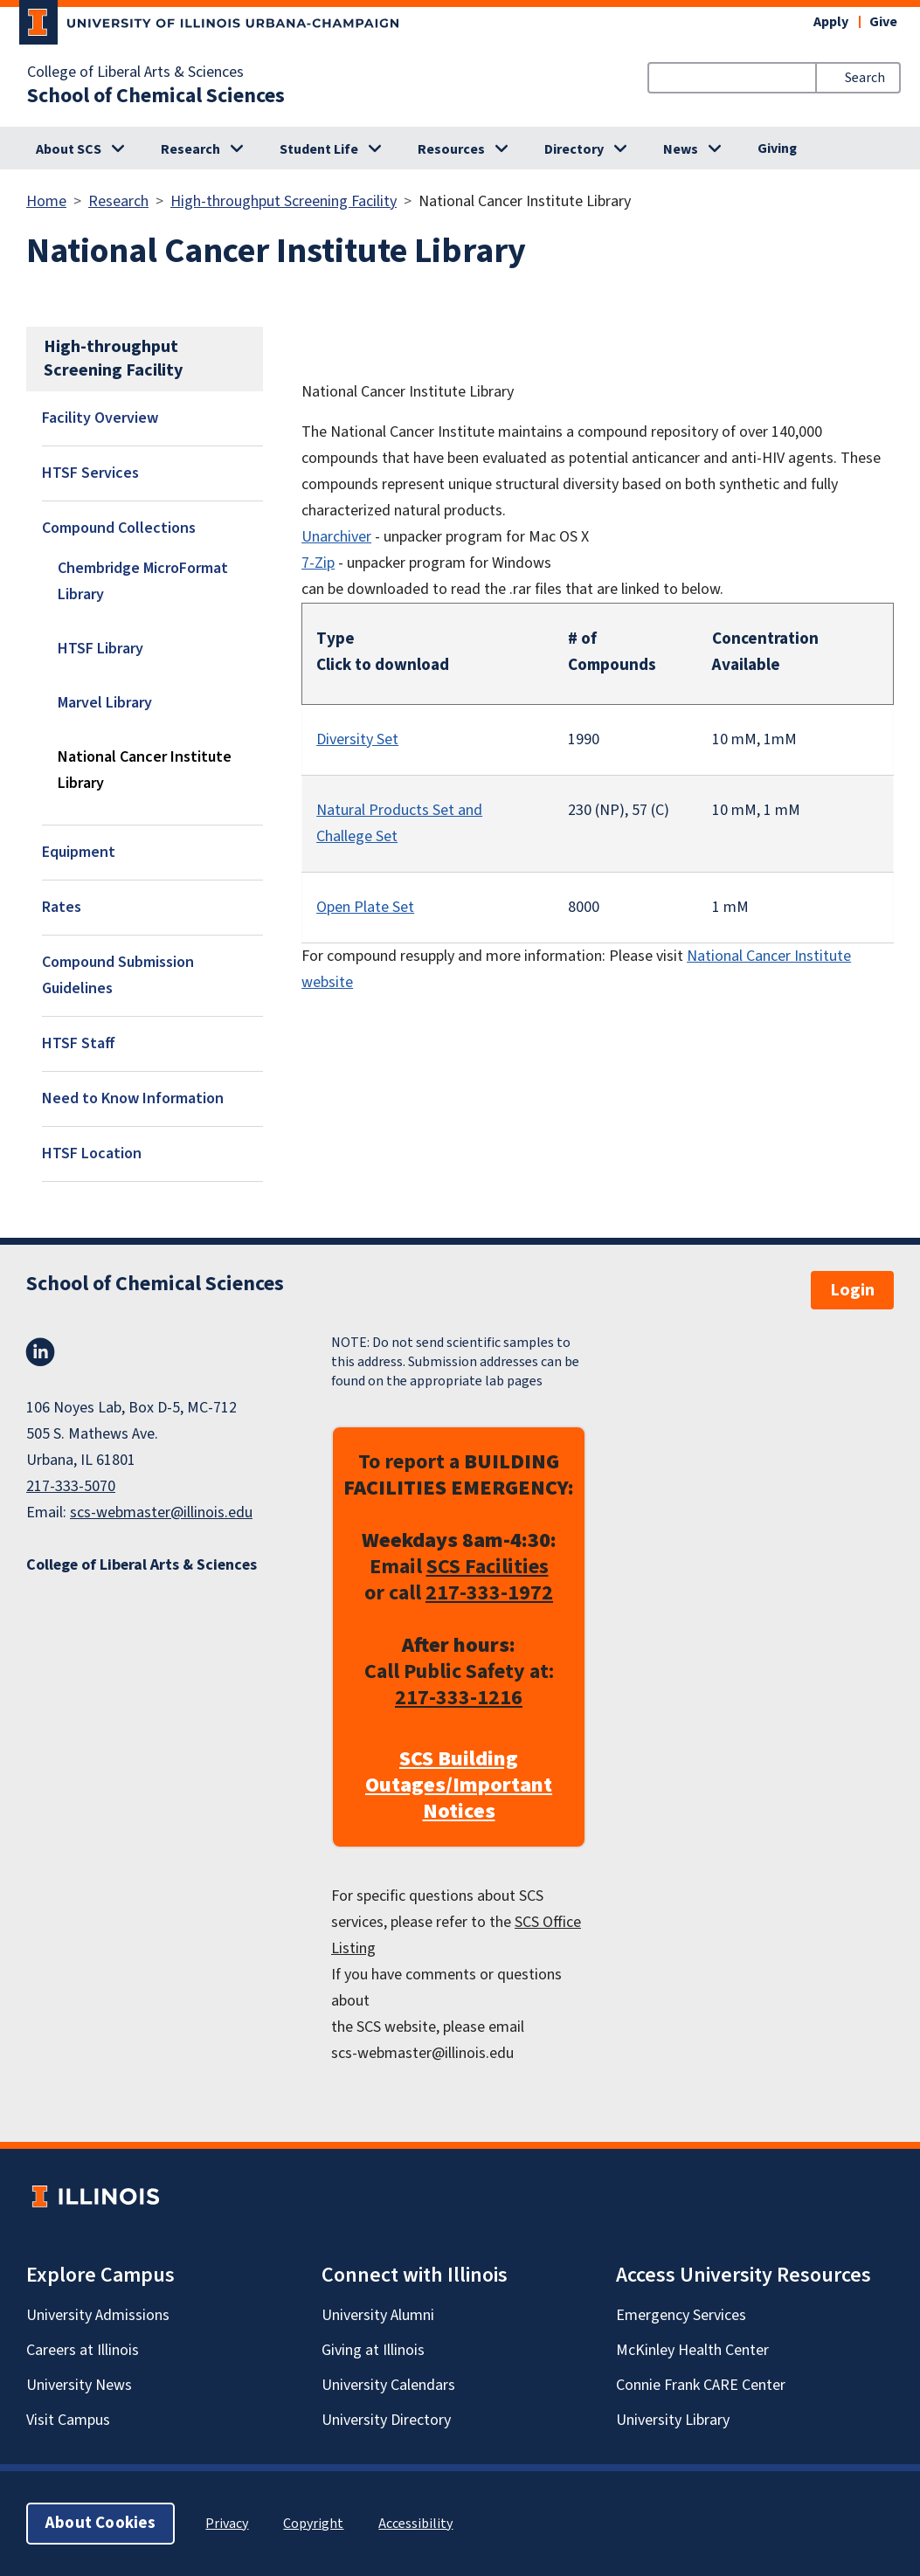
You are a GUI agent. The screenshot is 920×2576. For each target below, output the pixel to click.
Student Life (319, 149)
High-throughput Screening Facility (283, 201)
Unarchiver (336, 537)
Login (852, 1290)
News (680, 149)
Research (190, 149)
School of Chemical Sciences (156, 96)
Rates (61, 907)
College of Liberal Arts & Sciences (135, 72)
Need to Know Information (133, 1098)
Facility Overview (100, 418)
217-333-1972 (489, 1593)
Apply (830, 21)
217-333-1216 (458, 1697)
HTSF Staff (78, 1043)
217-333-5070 (70, 1486)
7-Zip (318, 563)
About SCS (68, 149)
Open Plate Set (365, 907)
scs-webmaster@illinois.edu (161, 1512)
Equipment (78, 852)
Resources (451, 149)
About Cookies (100, 2523)
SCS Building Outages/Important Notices (458, 1785)
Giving (777, 148)
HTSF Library (100, 649)
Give (883, 21)
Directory (574, 149)
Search (865, 77)
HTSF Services (90, 473)
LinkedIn (40, 1352)
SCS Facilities (487, 1566)
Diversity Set (357, 739)
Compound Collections (119, 528)
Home (46, 201)
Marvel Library (105, 703)
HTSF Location (92, 1153)
